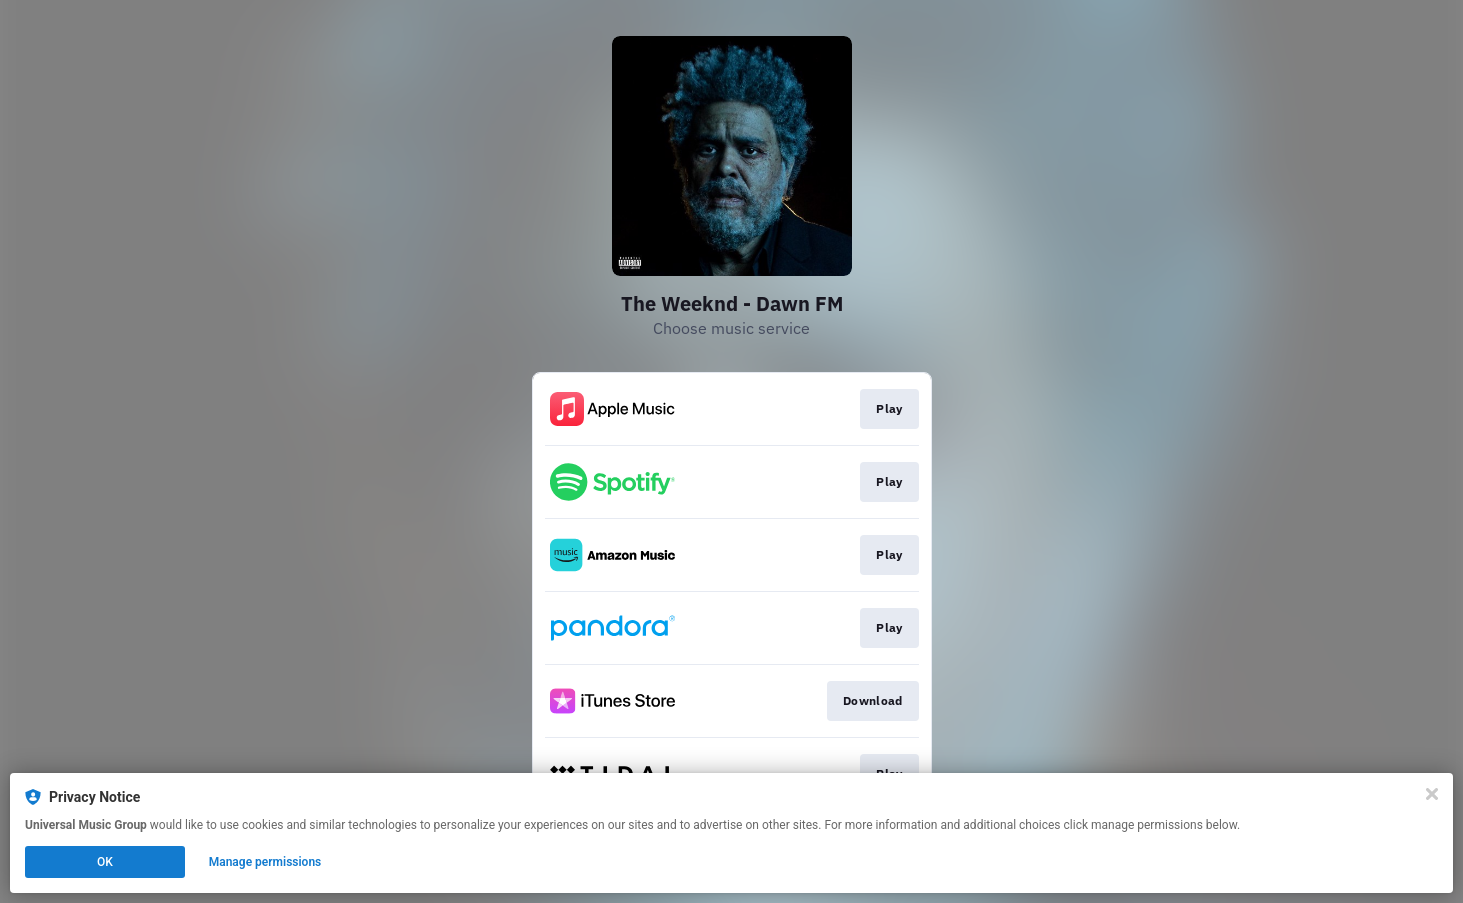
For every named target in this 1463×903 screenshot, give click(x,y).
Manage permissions (265, 862)
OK (105, 862)
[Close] (1432, 794)
